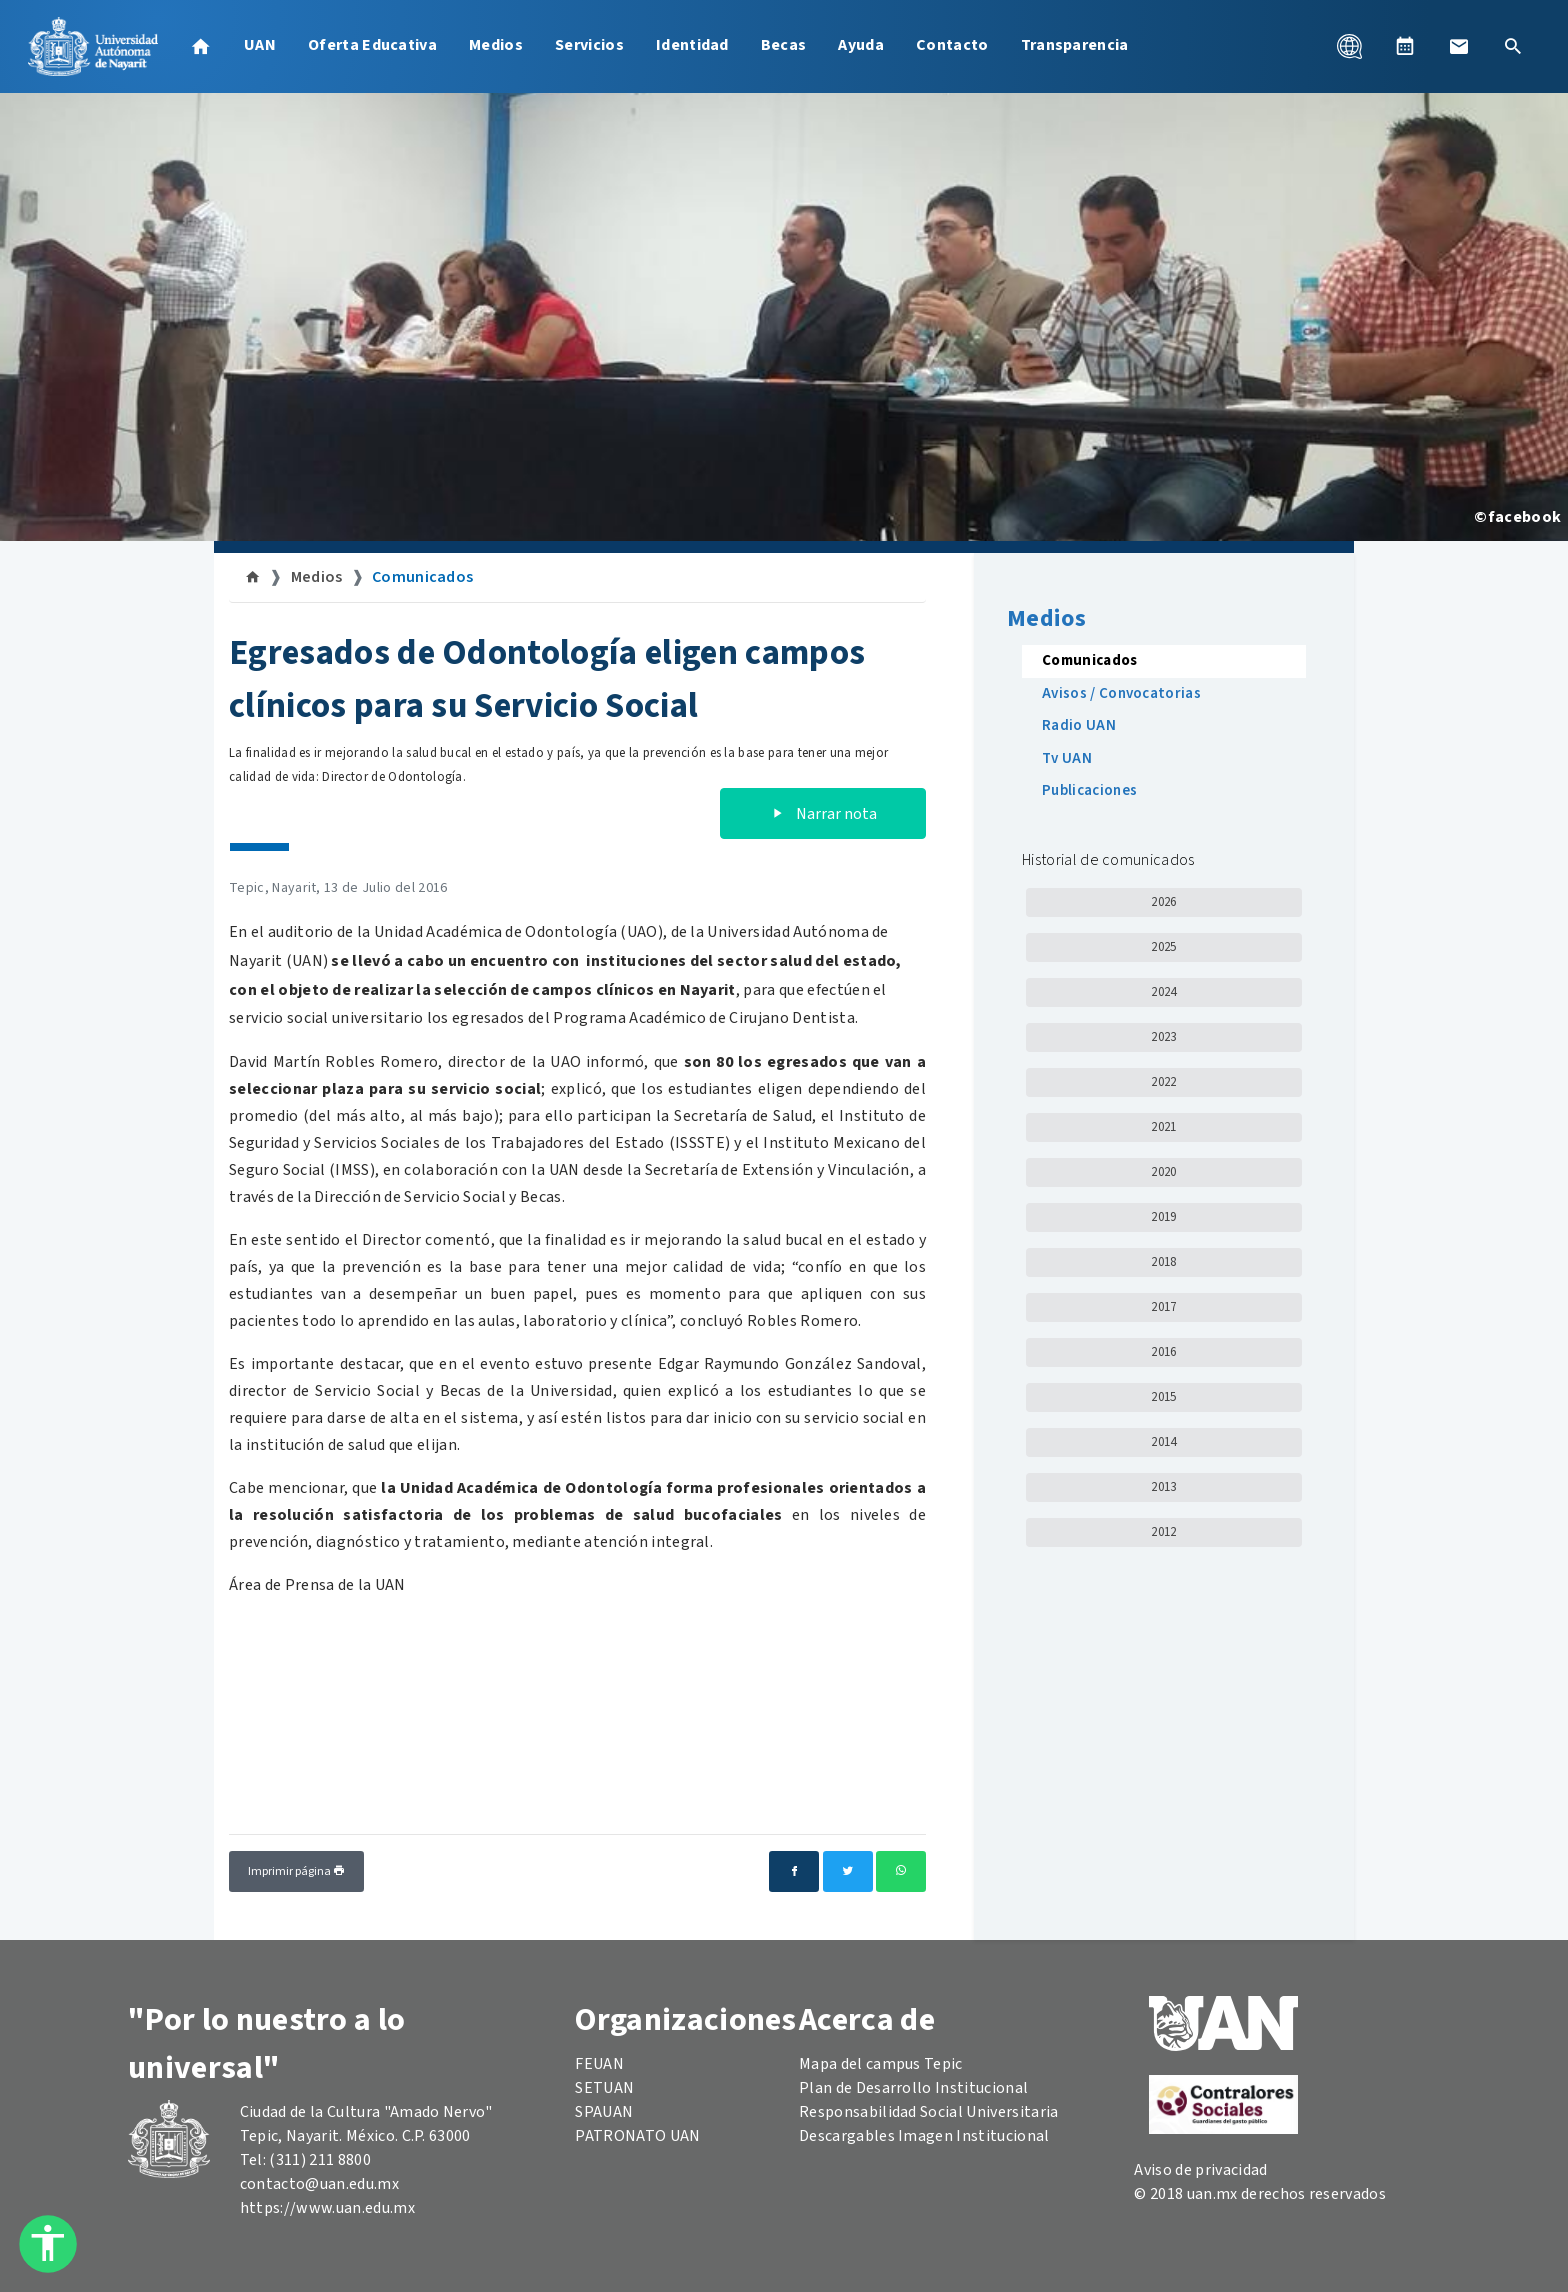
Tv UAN (1067, 758)
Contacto (952, 45)
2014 (1163, 1442)
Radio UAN (1079, 725)
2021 (1163, 1127)
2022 (1163, 1082)
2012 (1163, 1532)
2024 (1163, 992)
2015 (1163, 1397)
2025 (1163, 947)
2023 (1163, 1037)
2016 (1163, 1352)
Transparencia (1075, 45)
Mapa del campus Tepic (881, 2064)
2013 (1163, 1487)
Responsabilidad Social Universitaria (929, 2112)
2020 (1163, 1172)
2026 (1163, 902)
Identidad (692, 45)
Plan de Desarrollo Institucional (913, 2088)
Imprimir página (296, 1871)
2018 (1163, 1262)
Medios (496, 45)
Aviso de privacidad (1200, 2170)
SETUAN (604, 2088)
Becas (784, 45)
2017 (1163, 1307)
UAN (260, 45)
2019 (1163, 1217)
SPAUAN (604, 2112)
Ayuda (861, 45)
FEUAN (599, 2064)
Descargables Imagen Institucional (924, 2136)
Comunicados (423, 577)
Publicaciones (1089, 790)
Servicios (589, 45)
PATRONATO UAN (637, 2136)
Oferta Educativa (372, 45)
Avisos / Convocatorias (1121, 693)
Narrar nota (823, 814)
